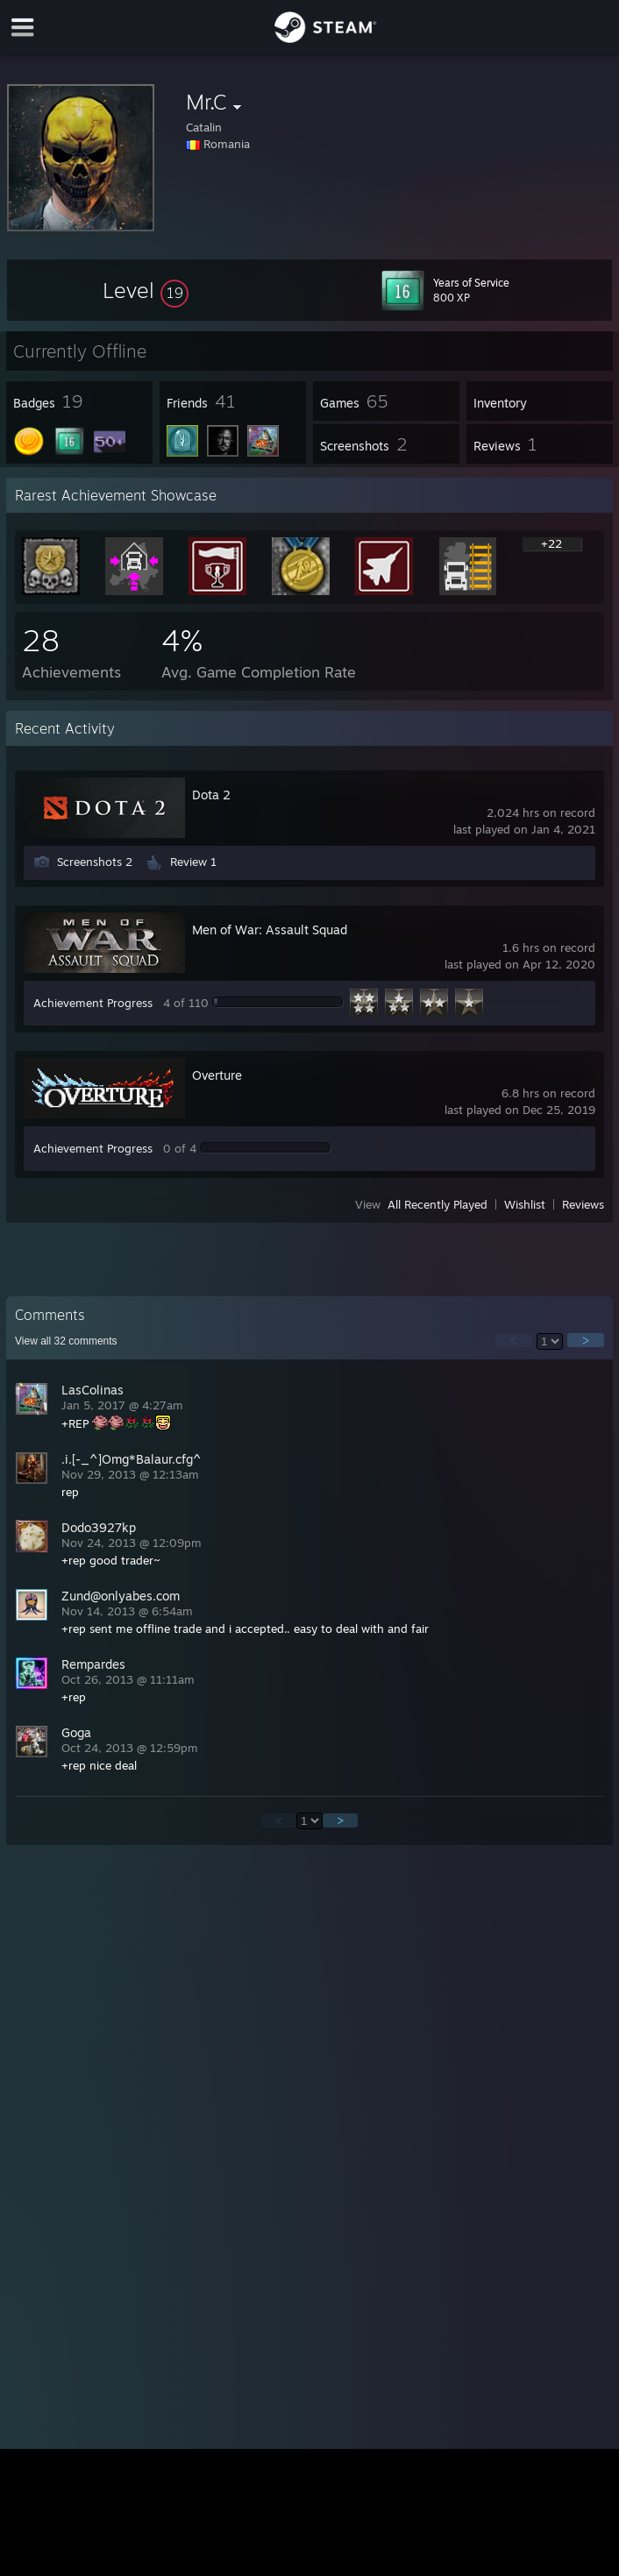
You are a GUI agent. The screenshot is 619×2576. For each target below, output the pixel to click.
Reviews (583, 1204)
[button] (146, 290)
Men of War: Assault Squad (269, 929)
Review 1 (193, 862)
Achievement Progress (93, 1003)
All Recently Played (437, 1204)
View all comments (66, 1341)
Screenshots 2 (94, 862)
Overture (217, 1075)
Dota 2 (211, 794)
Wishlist (524, 1204)
